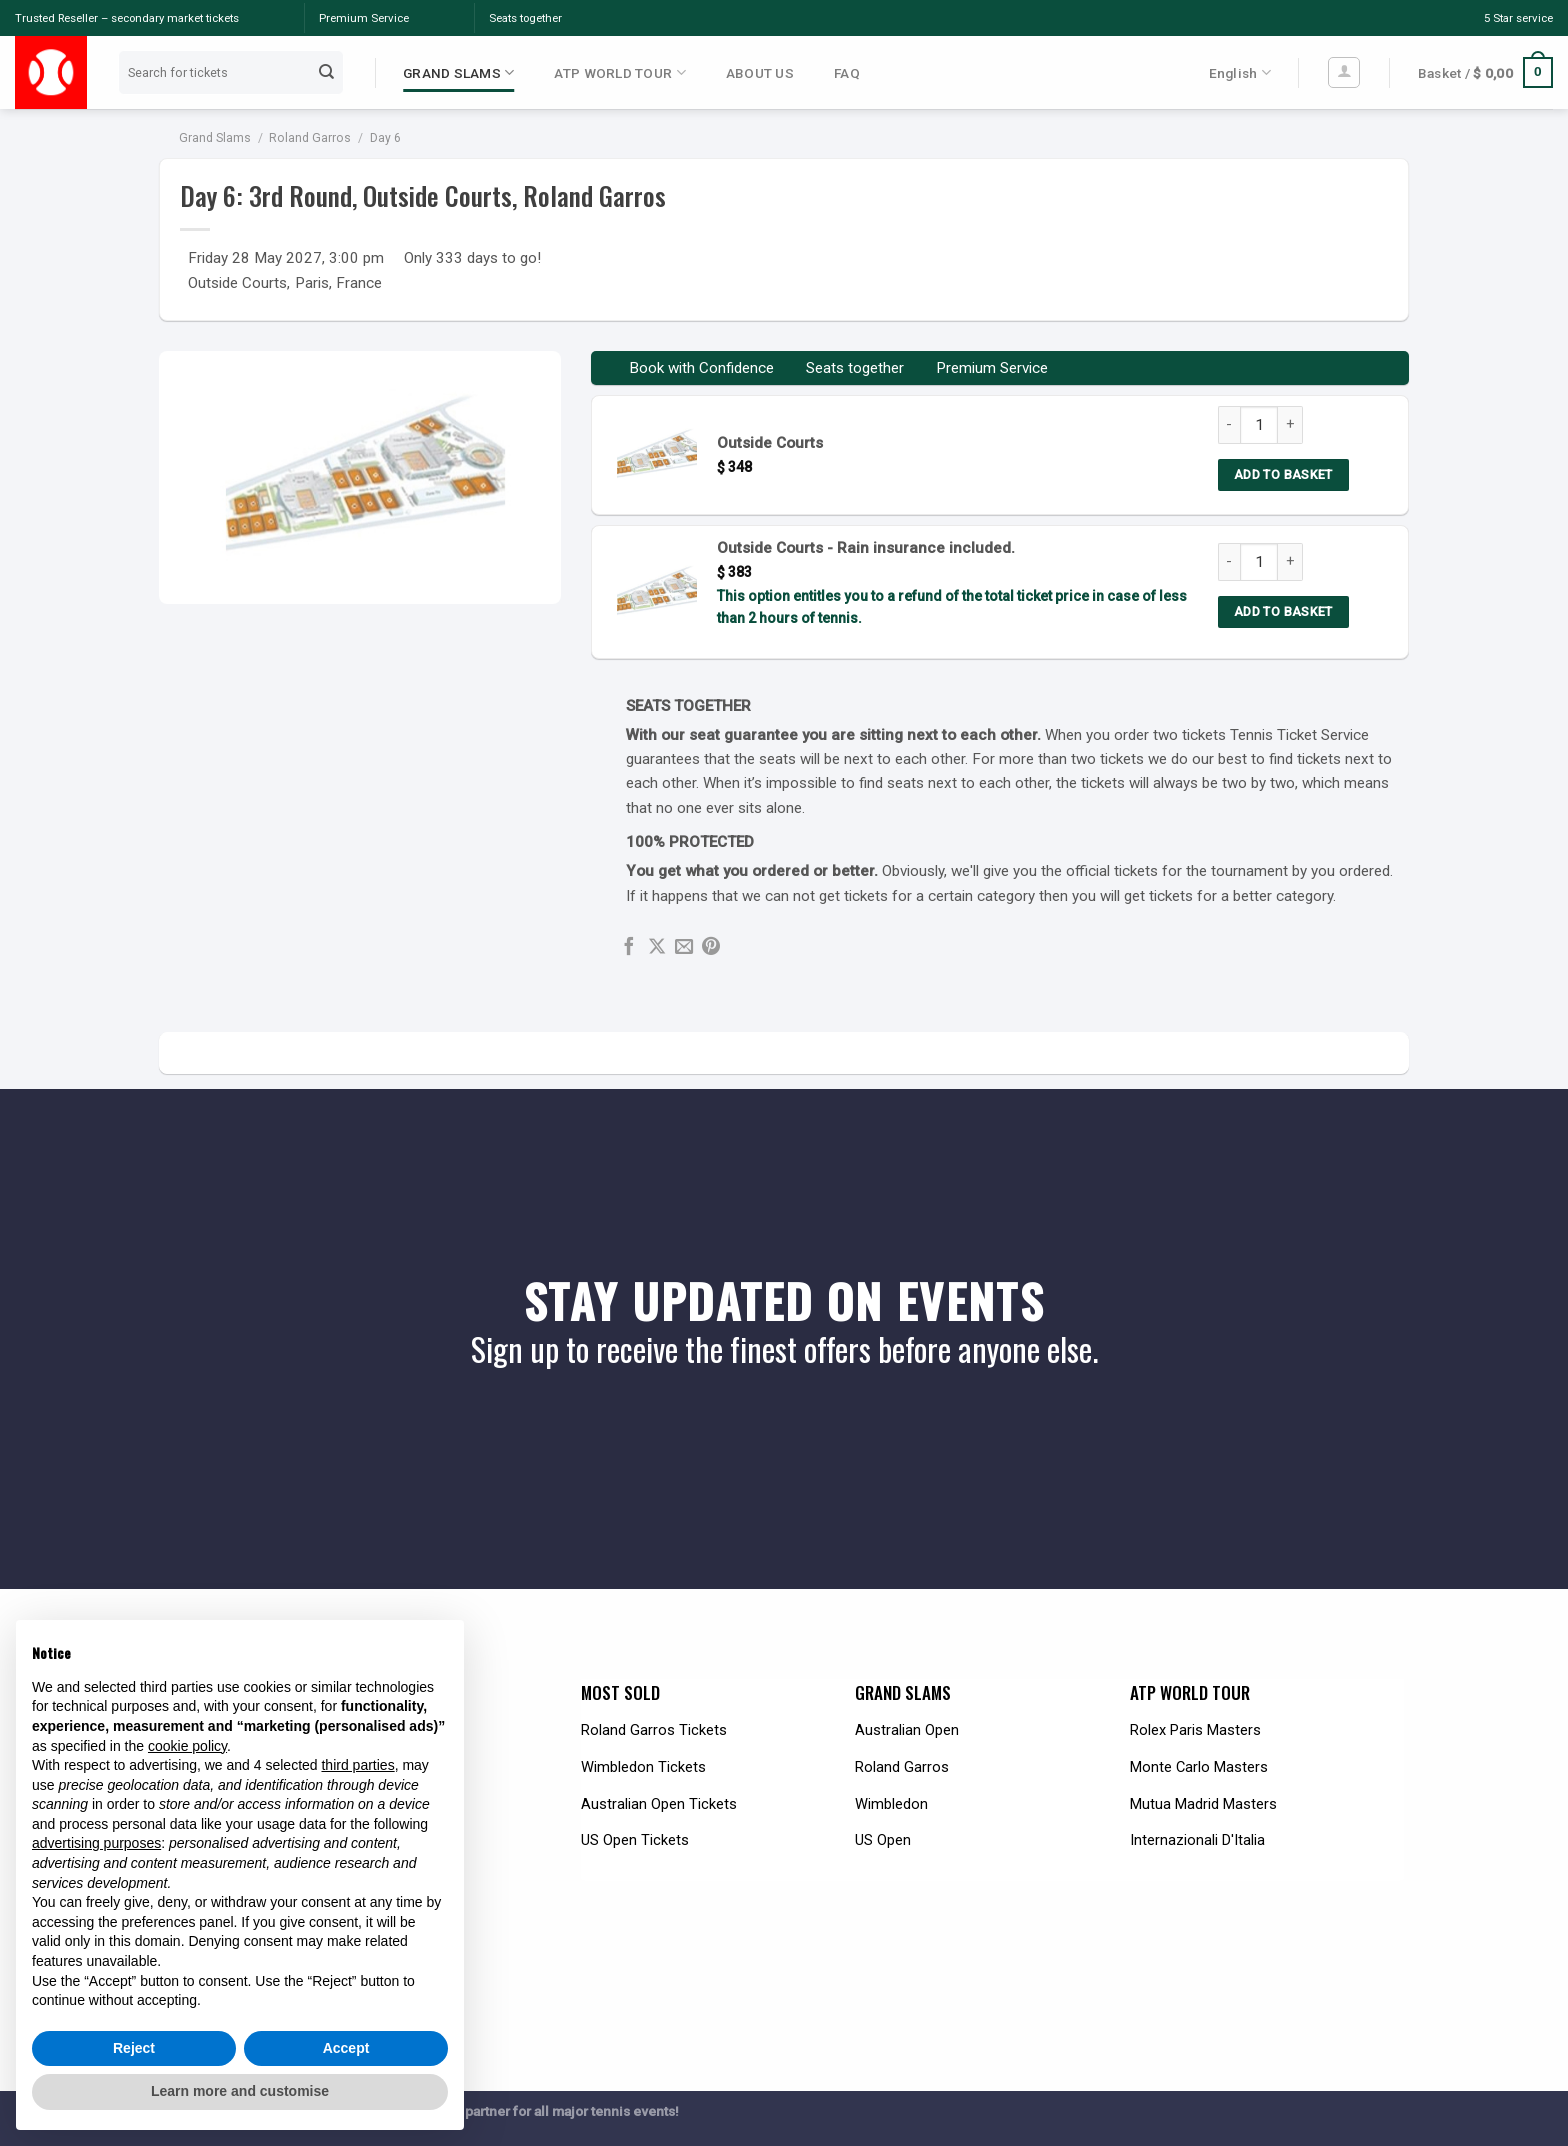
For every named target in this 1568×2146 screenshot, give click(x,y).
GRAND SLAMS (458, 72)
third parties (357, 1765)
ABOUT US (760, 73)
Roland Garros (310, 138)
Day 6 (385, 138)
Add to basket (1283, 474)
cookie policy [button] (187, 1746)
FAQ (847, 73)
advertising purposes (96, 1843)
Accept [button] (346, 2048)
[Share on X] (657, 947)
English (1240, 72)
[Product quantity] (1259, 425)
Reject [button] (134, 2048)
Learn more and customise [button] (240, 2091)
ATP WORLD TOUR (619, 72)
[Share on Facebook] (629, 947)
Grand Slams (215, 138)
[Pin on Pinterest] (711, 947)
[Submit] (327, 72)
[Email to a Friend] (684, 947)
